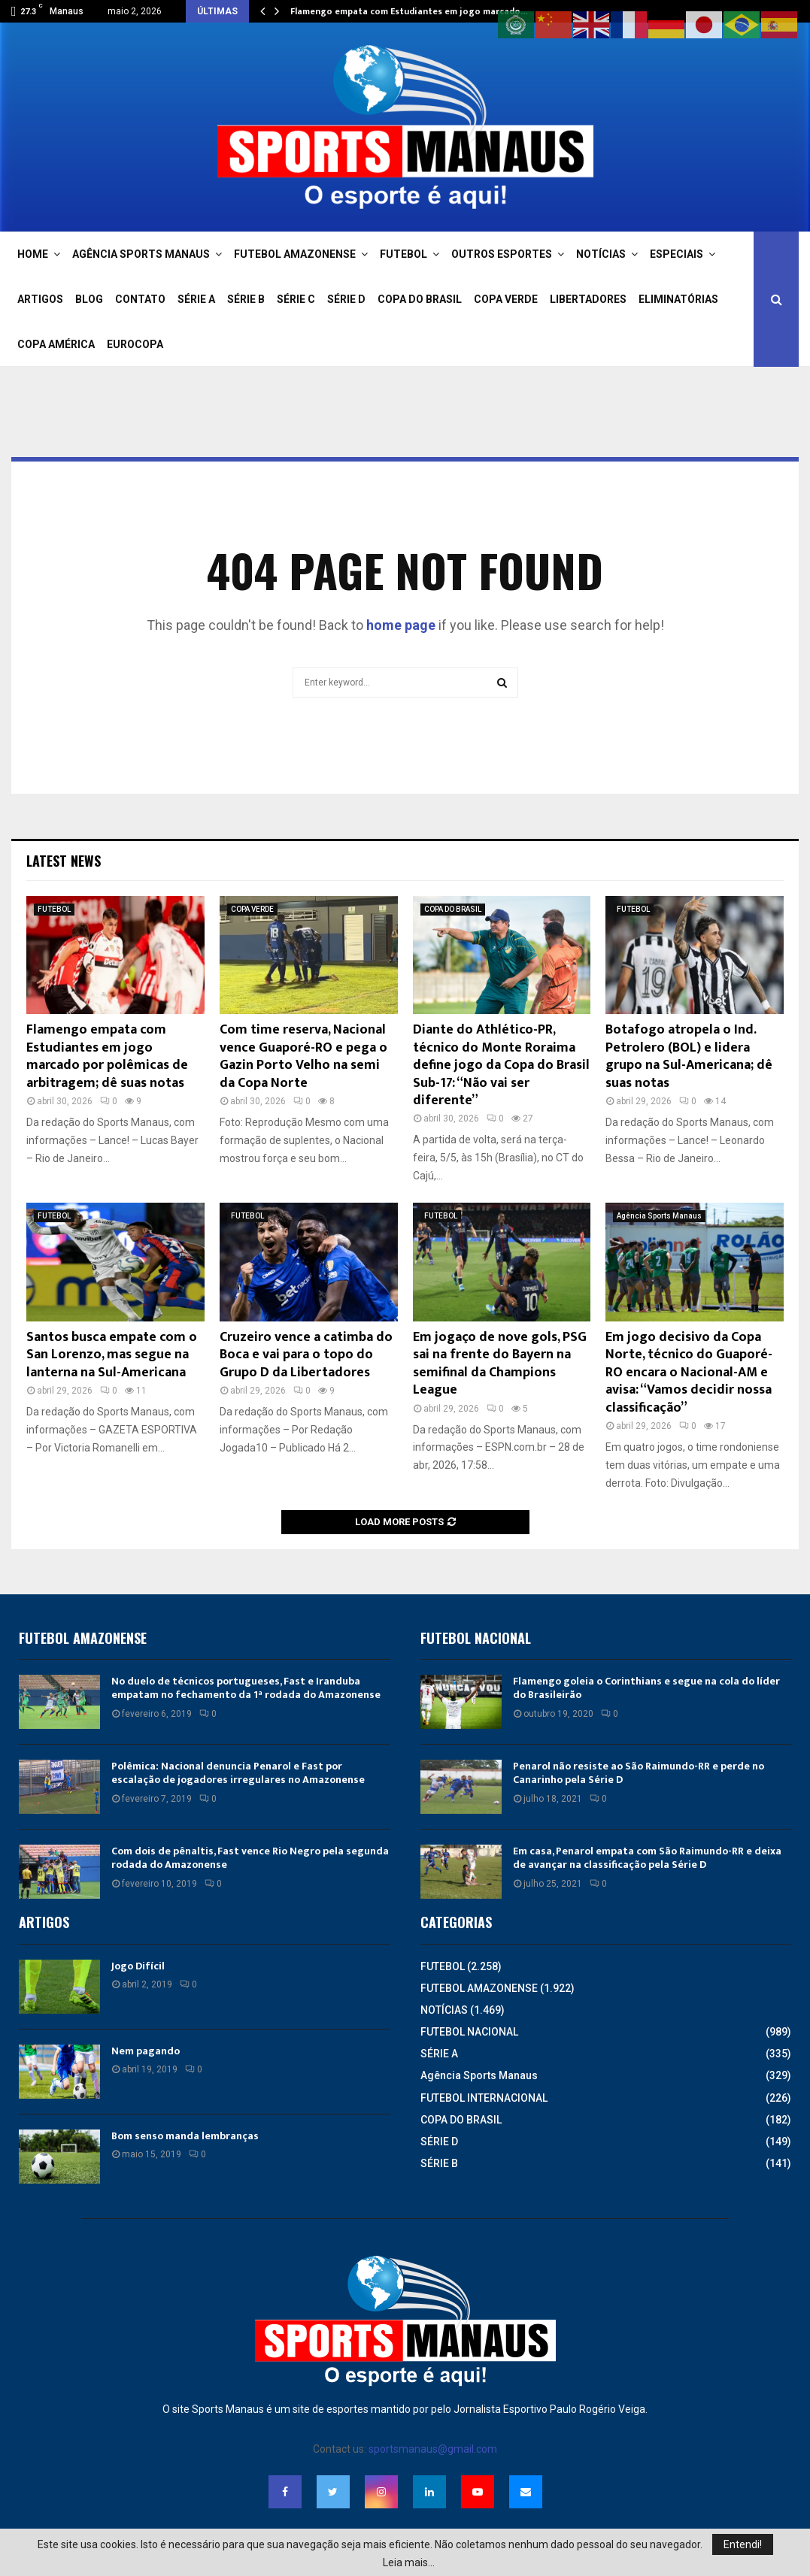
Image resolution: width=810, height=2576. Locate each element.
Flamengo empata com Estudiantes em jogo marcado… (409, 11)
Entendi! (743, 2544)
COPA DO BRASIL (420, 299)
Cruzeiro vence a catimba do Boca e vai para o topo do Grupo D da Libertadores (306, 1355)
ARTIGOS (40, 299)
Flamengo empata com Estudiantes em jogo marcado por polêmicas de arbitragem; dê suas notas (107, 1056)
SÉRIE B (246, 299)
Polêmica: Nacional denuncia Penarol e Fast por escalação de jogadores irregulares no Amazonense (238, 1772)
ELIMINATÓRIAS (678, 299)
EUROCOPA (135, 344)
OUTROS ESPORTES (501, 254)
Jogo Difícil (138, 1966)
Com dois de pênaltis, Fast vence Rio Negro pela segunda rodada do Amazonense (250, 1857)
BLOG (89, 299)
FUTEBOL (403, 254)
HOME (32, 254)
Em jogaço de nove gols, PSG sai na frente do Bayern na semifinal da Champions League (500, 1363)
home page (400, 625)
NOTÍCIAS (601, 254)
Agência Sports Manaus (659, 1216)
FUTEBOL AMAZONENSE (295, 254)
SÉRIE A (196, 299)
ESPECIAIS (676, 254)
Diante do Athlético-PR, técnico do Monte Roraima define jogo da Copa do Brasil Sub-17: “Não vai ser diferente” (501, 1065)
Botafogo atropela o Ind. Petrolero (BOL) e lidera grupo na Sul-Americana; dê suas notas (688, 1056)
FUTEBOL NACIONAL (469, 2032)
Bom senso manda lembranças (185, 2136)
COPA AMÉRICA (56, 344)
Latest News (63, 860)
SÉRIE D (346, 299)
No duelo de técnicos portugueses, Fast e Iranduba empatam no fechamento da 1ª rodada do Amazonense (246, 1687)
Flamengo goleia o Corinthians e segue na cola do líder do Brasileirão (646, 1687)
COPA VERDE (506, 299)
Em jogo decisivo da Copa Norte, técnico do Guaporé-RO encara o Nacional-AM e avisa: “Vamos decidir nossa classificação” (688, 1372)
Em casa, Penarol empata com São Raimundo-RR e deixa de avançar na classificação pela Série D (647, 1857)
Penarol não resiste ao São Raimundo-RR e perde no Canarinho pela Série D (638, 1772)
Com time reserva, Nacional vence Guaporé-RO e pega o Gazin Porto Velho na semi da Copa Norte (303, 1056)
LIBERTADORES (588, 299)
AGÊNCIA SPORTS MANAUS (141, 254)
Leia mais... (409, 2562)
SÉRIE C (296, 299)
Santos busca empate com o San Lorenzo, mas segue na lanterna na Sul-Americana (111, 1355)
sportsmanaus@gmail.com (433, 2449)
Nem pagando (145, 2051)
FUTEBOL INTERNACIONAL (484, 2098)
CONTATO (140, 299)
